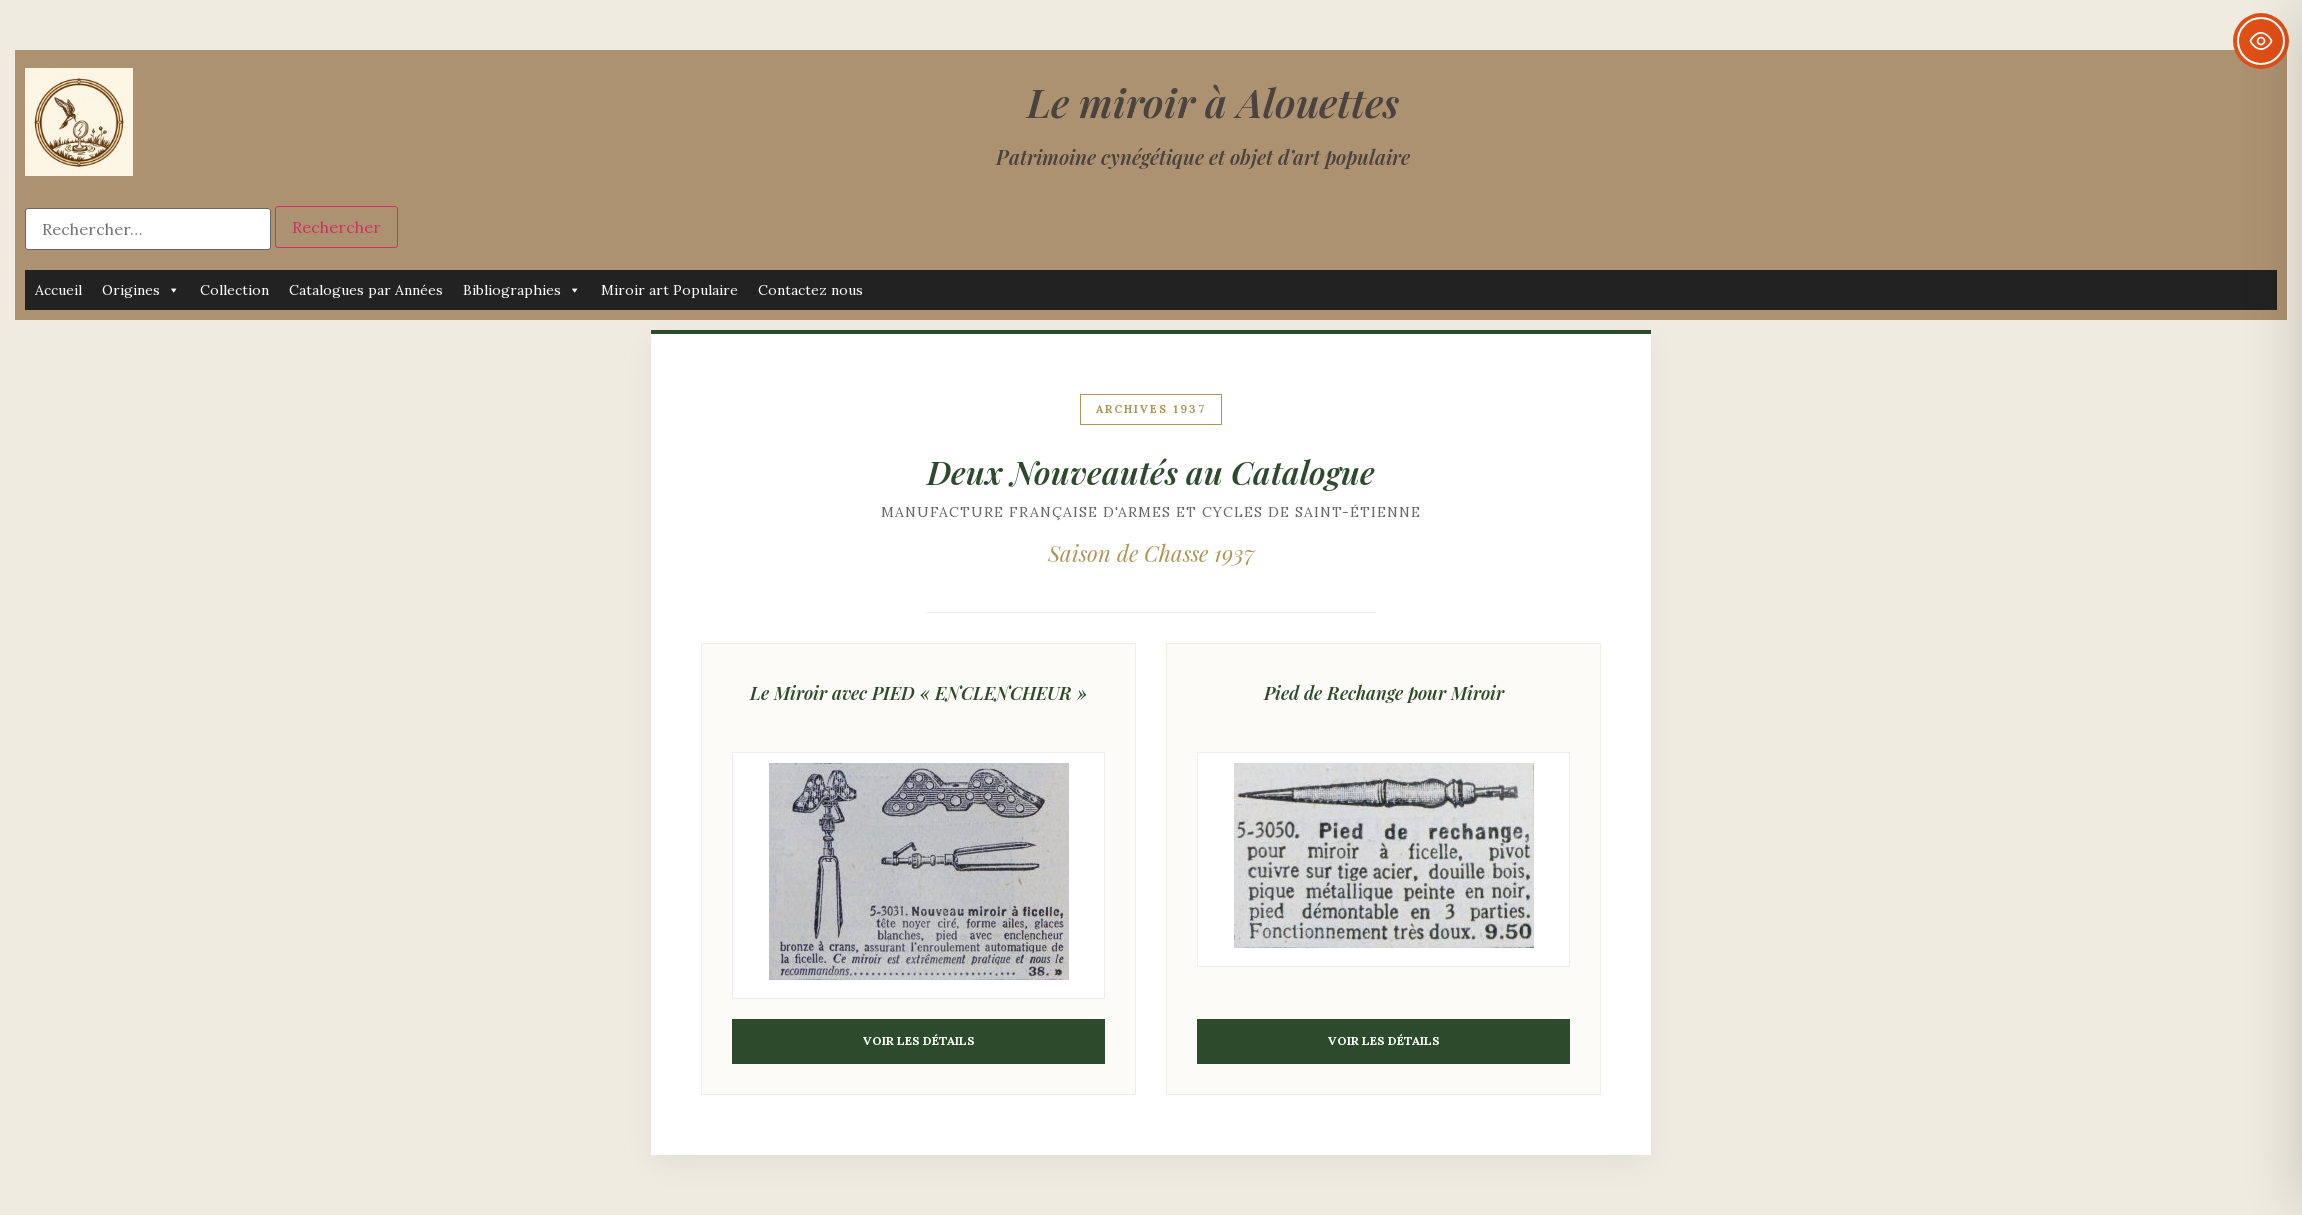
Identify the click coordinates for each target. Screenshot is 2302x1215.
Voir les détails (919, 1040)
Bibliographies (522, 290)
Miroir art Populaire (669, 290)
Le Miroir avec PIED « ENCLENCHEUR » (918, 693)
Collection (234, 290)
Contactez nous (810, 290)
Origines (141, 290)
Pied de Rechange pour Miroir (1384, 693)
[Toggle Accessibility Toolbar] (2261, 41)
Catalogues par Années (366, 290)
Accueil (58, 290)
